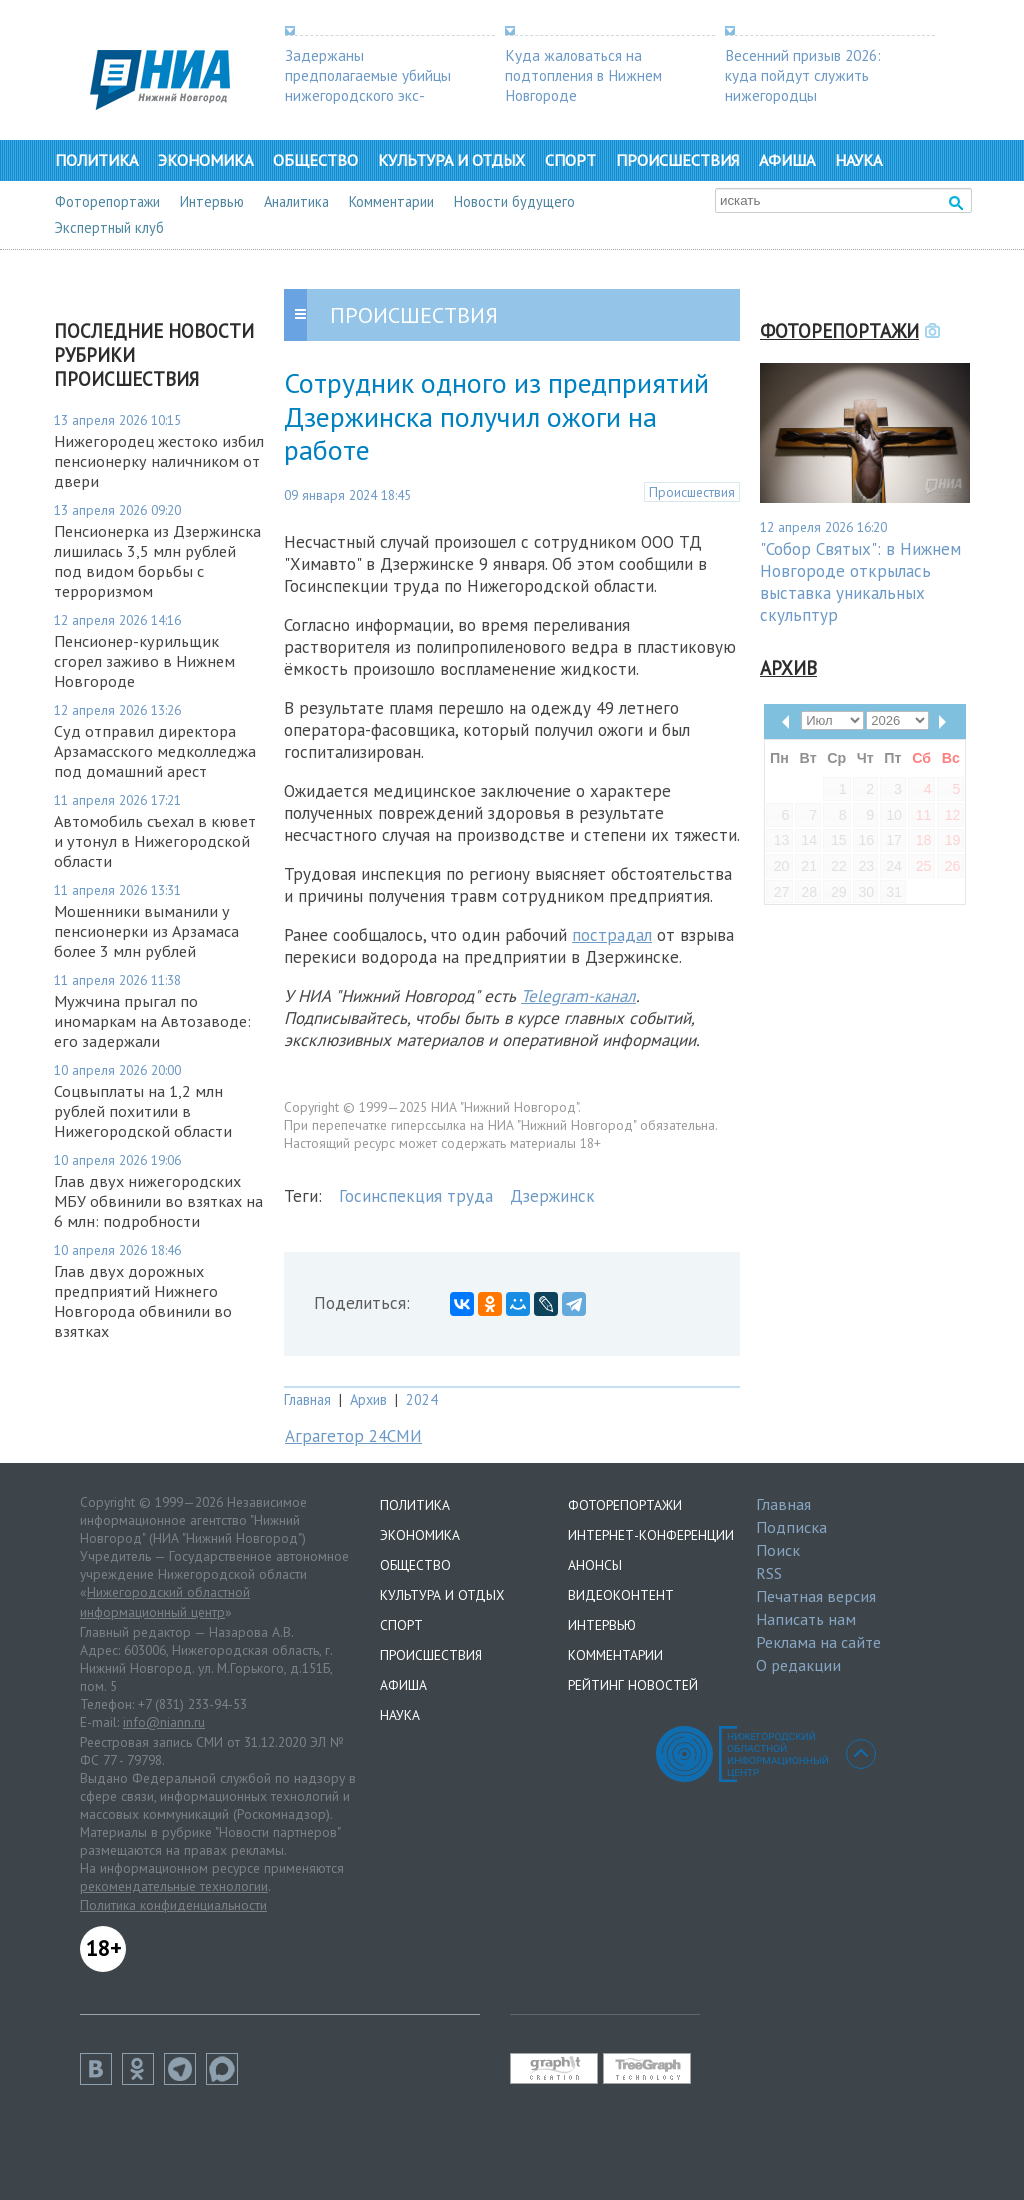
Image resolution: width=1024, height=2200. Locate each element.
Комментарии (391, 201)
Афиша (787, 160)
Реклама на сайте (818, 1642)
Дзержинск (552, 1196)
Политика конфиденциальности (173, 1905)
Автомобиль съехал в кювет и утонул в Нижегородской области (155, 841)
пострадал (612, 935)
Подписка (791, 1527)
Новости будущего (514, 201)
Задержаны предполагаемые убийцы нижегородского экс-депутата (368, 85)
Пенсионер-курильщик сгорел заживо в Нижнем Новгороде (144, 661)
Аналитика (296, 201)
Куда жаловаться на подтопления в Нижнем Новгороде (583, 75)
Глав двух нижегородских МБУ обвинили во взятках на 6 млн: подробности (158, 1201)
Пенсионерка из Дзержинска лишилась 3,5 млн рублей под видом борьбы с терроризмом (157, 561)
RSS (769, 1573)
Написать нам (806, 1619)
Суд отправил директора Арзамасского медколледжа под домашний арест (155, 751)
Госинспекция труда (416, 1196)
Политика (96, 160)
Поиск (778, 1550)
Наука (858, 160)
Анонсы (595, 1565)
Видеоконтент (621, 1595)
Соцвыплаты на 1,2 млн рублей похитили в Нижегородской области (143, 1111)
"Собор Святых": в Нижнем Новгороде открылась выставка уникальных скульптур (860, 582)
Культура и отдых (451, 160)
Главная (307, 1399)
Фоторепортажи (107, 201)
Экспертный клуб (109, 227)
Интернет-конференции (651, 1535)
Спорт (570, 160)
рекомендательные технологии (174, 1886)
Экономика (205, 160)
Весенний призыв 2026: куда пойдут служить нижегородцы (803, 75)
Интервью (212, 201)
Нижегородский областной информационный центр (165, 1602)
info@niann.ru (164, 1722)
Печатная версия (816, 1596)
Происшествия (677, 160)
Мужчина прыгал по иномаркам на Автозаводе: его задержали (152, 1021)
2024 (422, 1399)
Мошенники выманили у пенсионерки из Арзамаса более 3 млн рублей (146, 931)
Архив (368, 1399)
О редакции (798, 1665)
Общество (315, 160)
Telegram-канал (578, 996)
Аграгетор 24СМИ (353, 1436)
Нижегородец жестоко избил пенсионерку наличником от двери (159, 461)
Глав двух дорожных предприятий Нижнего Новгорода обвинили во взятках (143, 1301)
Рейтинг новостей (633, 1685)
